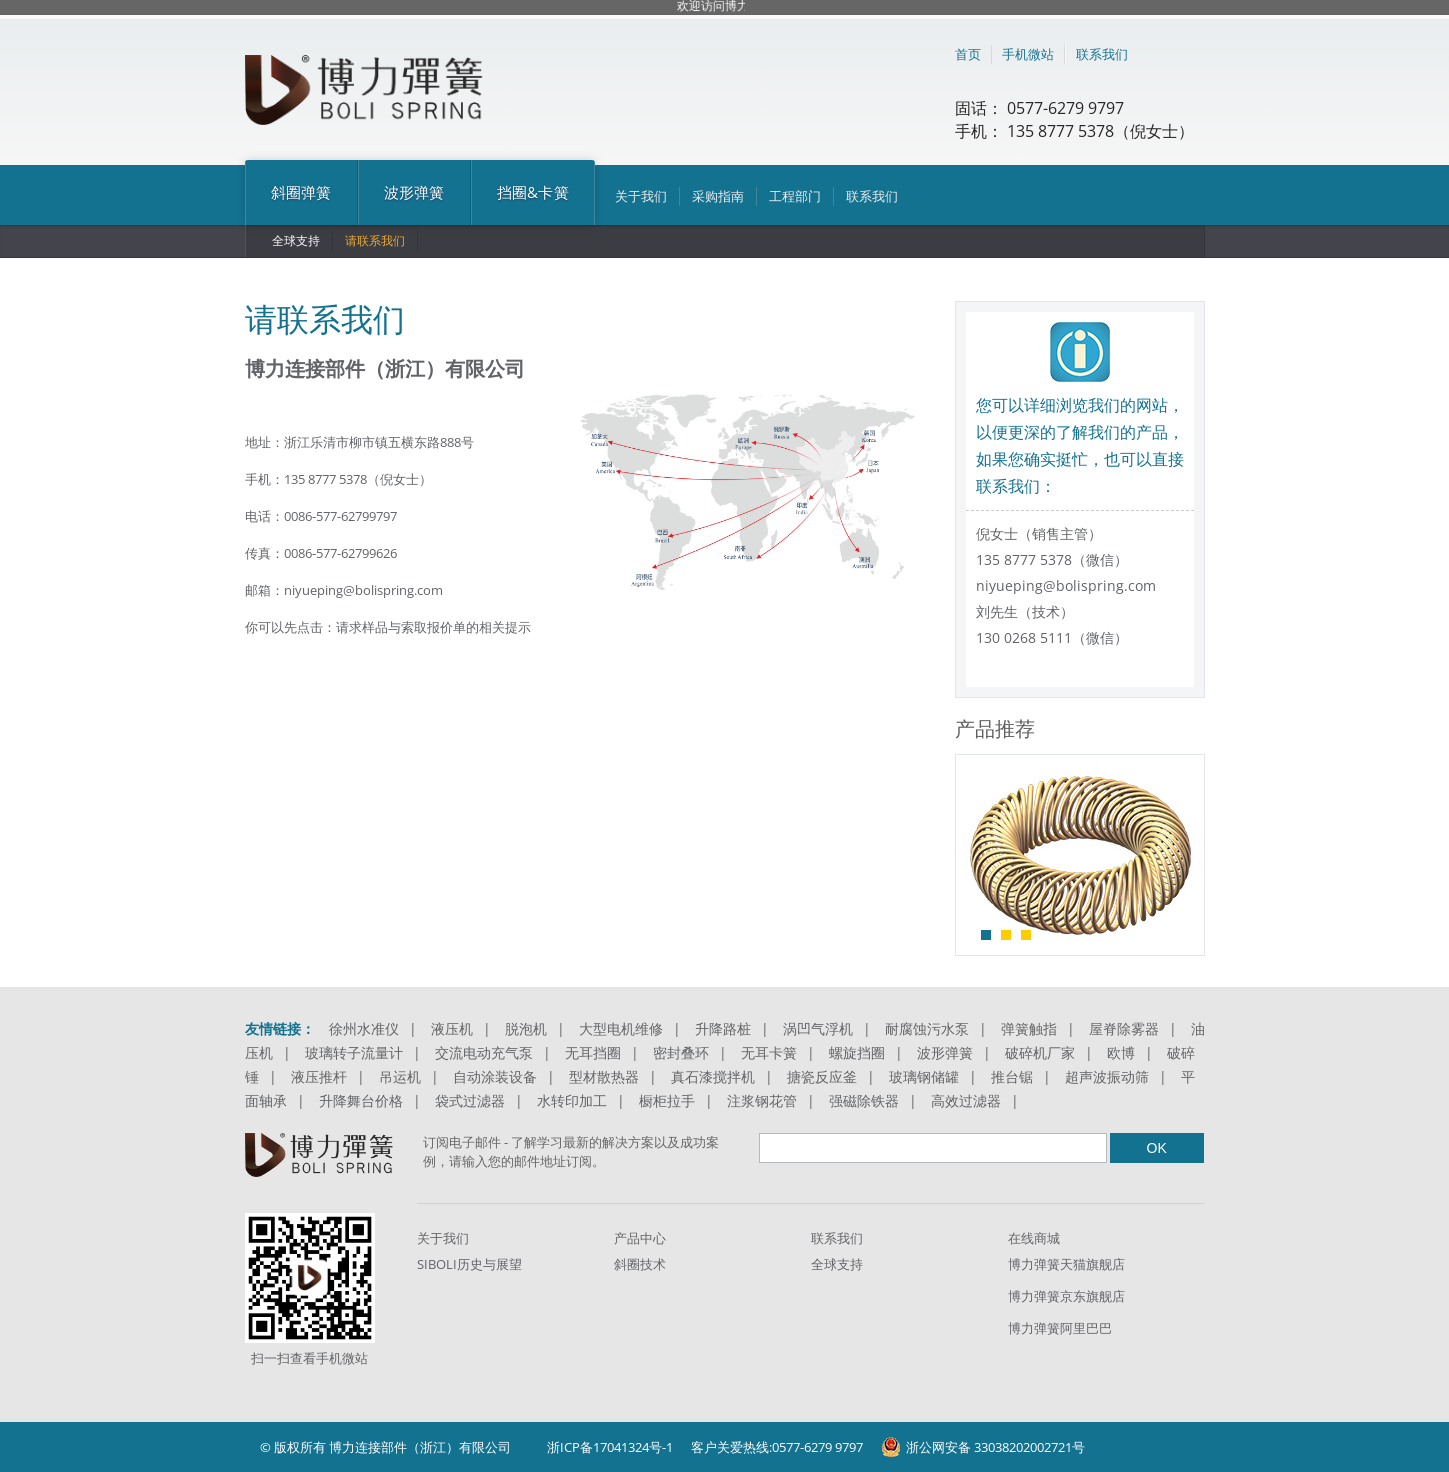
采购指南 (718, 196)
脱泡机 (526, 1028)
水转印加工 (572, 1100)
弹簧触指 (1029, 1028)
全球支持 (296, 240)
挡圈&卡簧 (533, 192)
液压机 (452, 1028)
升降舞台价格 (361, 1100)
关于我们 (641, 196)
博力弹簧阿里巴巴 (1060, 1328)
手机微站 (1028, 54)
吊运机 (400, 1076)
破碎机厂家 (1040, 1052)
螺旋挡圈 (857, 1052)
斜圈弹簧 (301, 192)
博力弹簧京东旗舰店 (1066, 1296)
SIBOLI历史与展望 (469, 1264)
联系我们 (1102, 54)
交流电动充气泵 (484, 1052)
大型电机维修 (621, 1028)
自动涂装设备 (495, 1076)
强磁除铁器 (864, 1100)
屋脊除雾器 (1124, 1028)
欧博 (1121, 1052)
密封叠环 (681, 1052)
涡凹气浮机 (818, 1028)
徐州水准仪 (364, 1028)
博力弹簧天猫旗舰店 (1066, 1264)
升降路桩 (723, 1028)
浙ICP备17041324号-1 (610, 1447)
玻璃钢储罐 (924, 1076)
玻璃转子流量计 (354, 1052)
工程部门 (795, 196)
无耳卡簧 (769, 1052)
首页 (968, 54)
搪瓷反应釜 (822, 1076)
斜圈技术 (640, 1264)
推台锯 (1012, 1076)
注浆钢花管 (762, 1100)
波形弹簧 (414, 192)
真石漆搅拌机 (713, 1076)
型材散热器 (604, 1076)
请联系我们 (375, 240)
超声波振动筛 (1107, 1076)
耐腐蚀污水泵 (927, 1028)
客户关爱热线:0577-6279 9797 (777, 1447)
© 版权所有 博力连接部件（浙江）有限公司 (385, 1447)
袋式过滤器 (470, 1100)
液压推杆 (319, 1076)
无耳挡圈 (593, 1052)
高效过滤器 (966, 1100)
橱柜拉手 (667, 1100)
